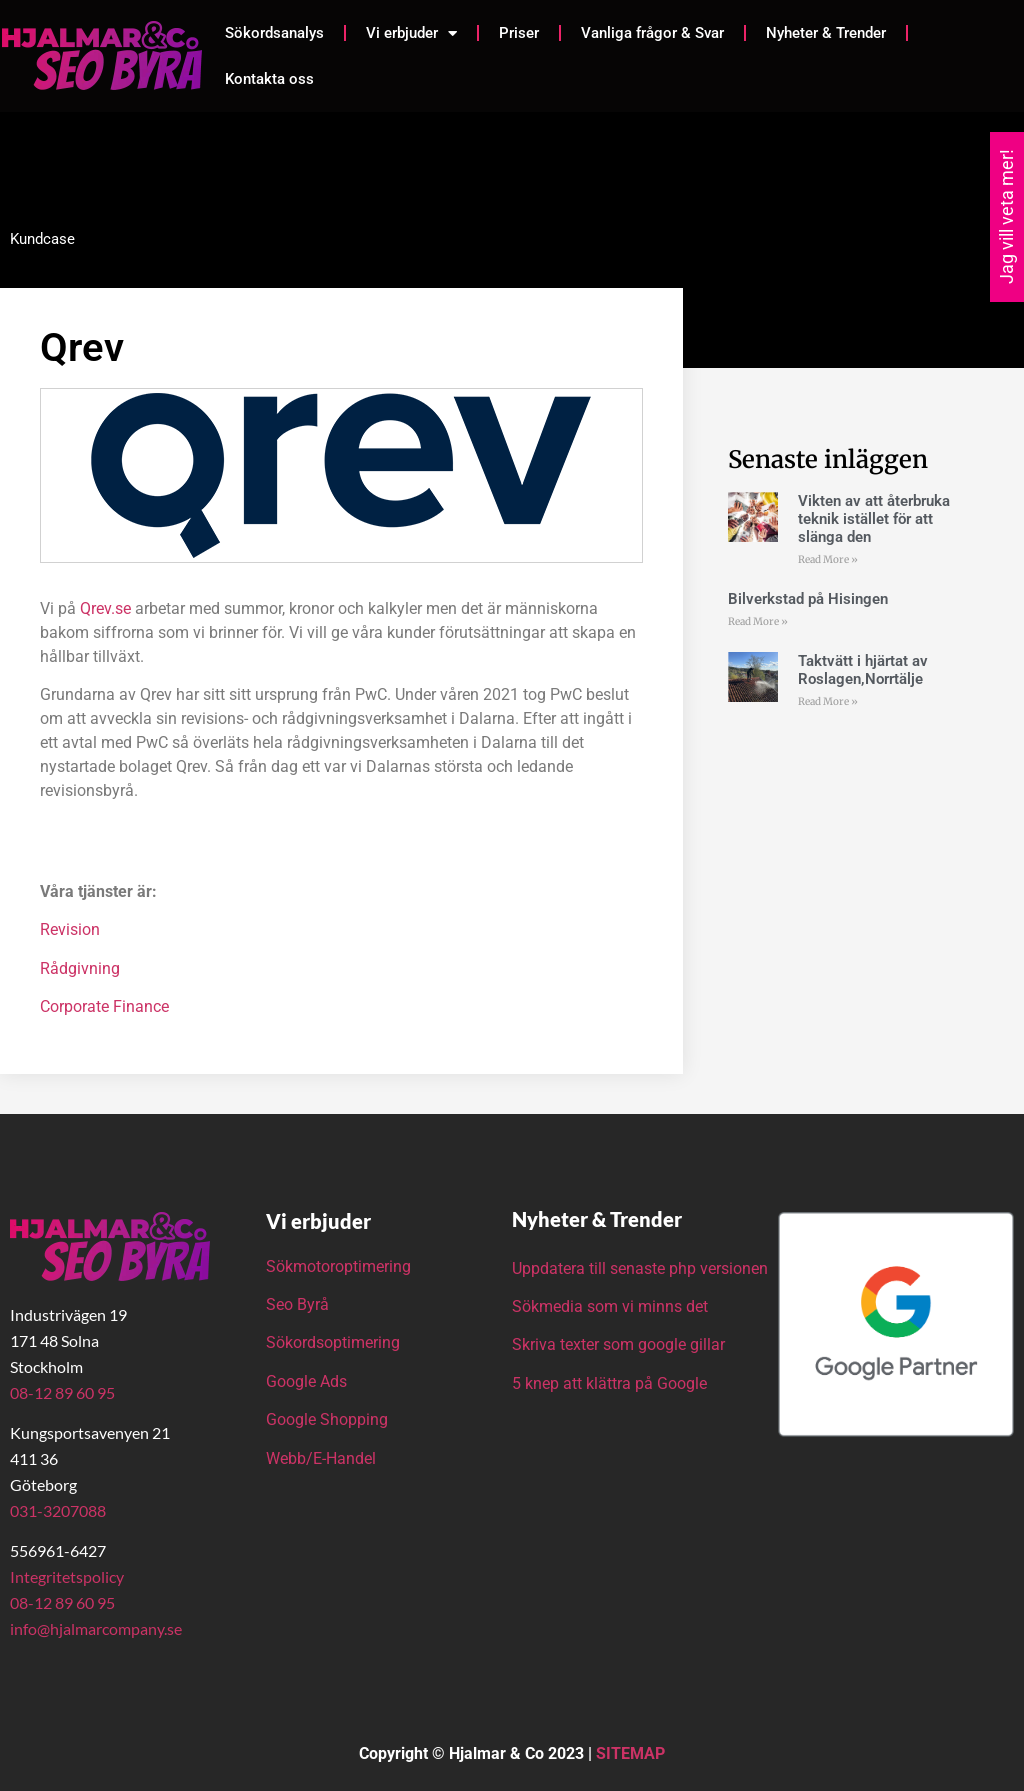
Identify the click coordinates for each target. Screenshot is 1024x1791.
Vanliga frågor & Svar (652, 33)
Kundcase (42, 239)
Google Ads (306, 1381)
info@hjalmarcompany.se (96, 1628)
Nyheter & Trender (826, 33)
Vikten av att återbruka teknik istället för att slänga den (874, 519)
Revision (70, 929)
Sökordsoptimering (335, 1342)
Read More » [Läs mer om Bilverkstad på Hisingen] (758, 621)
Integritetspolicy (67, 1576)
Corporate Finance (104, 1006)
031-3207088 (58, 1510)
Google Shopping (327, 1419)
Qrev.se (105, 608)
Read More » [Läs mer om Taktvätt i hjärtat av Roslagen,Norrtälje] (828, 701)
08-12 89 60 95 (62, 1392)
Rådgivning (80, 968)
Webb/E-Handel (321, 1458)
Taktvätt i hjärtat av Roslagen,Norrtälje (863, 670)
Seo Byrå (299, 1304)
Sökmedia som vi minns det (610, 1306)
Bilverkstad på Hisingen (808, 599)
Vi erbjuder (411, 33)
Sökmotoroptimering (338, 1266)
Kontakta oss (269, 79)
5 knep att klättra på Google (609, 1383)
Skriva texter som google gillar (618, 1344)
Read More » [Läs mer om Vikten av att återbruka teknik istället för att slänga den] (828, 559)
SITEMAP (630, 1753)
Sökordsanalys (274, 33)
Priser (519, 33)
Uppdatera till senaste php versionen (640, 1268)
